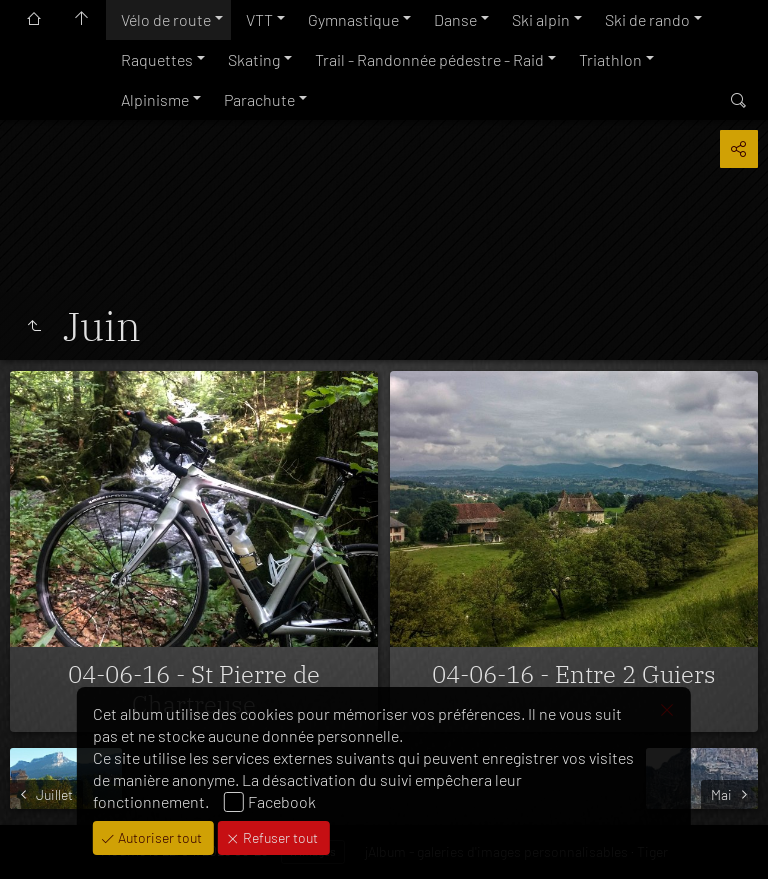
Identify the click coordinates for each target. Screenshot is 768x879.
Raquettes (157, 59)
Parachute (259, 99)
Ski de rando (647, 19)
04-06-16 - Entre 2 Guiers (574, 674)
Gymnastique (353, 19)
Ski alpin (541, 19)
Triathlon (610, 59)
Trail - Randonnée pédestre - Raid (429, 59)
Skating (254, 59)
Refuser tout (279, 837)
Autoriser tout (158, 837)
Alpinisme (155, 99)
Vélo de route (166, 19)
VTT (259, 19)
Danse (455, 19)
